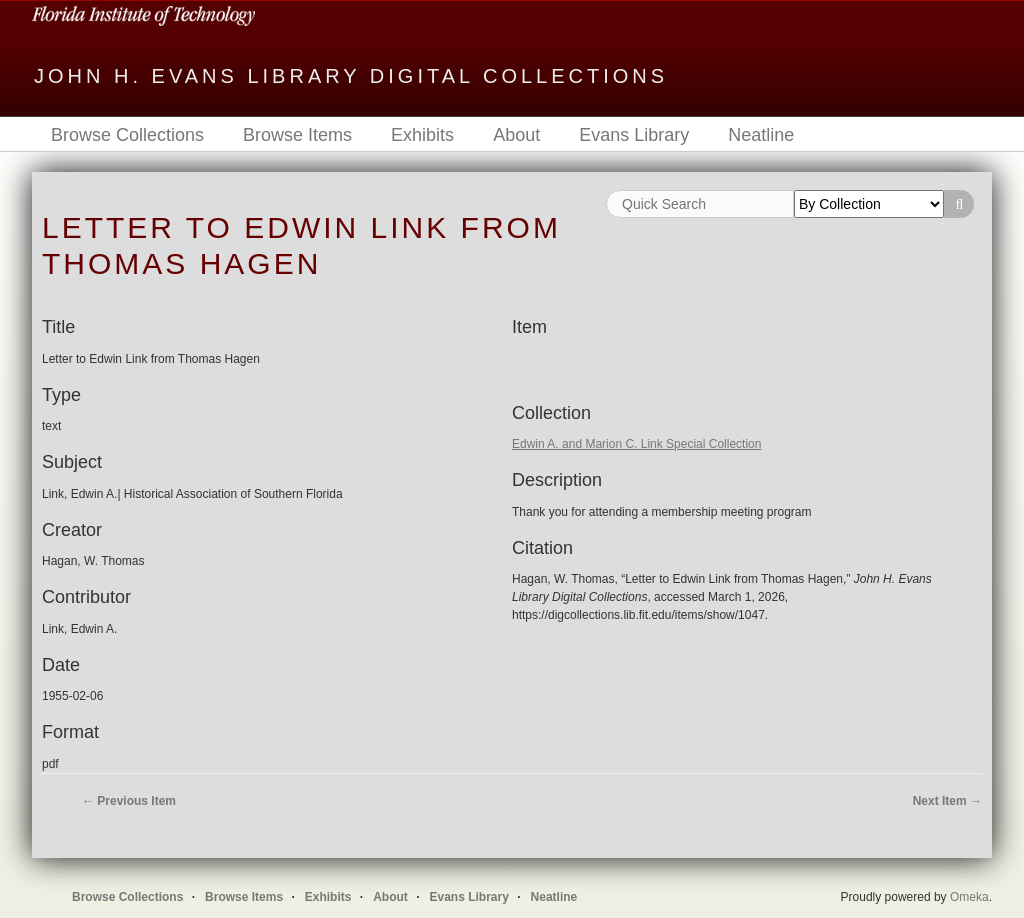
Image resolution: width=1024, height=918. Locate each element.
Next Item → (947, 801)
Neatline (761, 135)
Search (959, 204)
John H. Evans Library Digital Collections (351, 76)
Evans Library (634, 135)
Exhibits (422, 135)
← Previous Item (129, 801)
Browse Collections (127, 135)
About (516, 135)
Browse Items (297, 135)
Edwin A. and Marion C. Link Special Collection (636, 444)
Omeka (969, 897)
